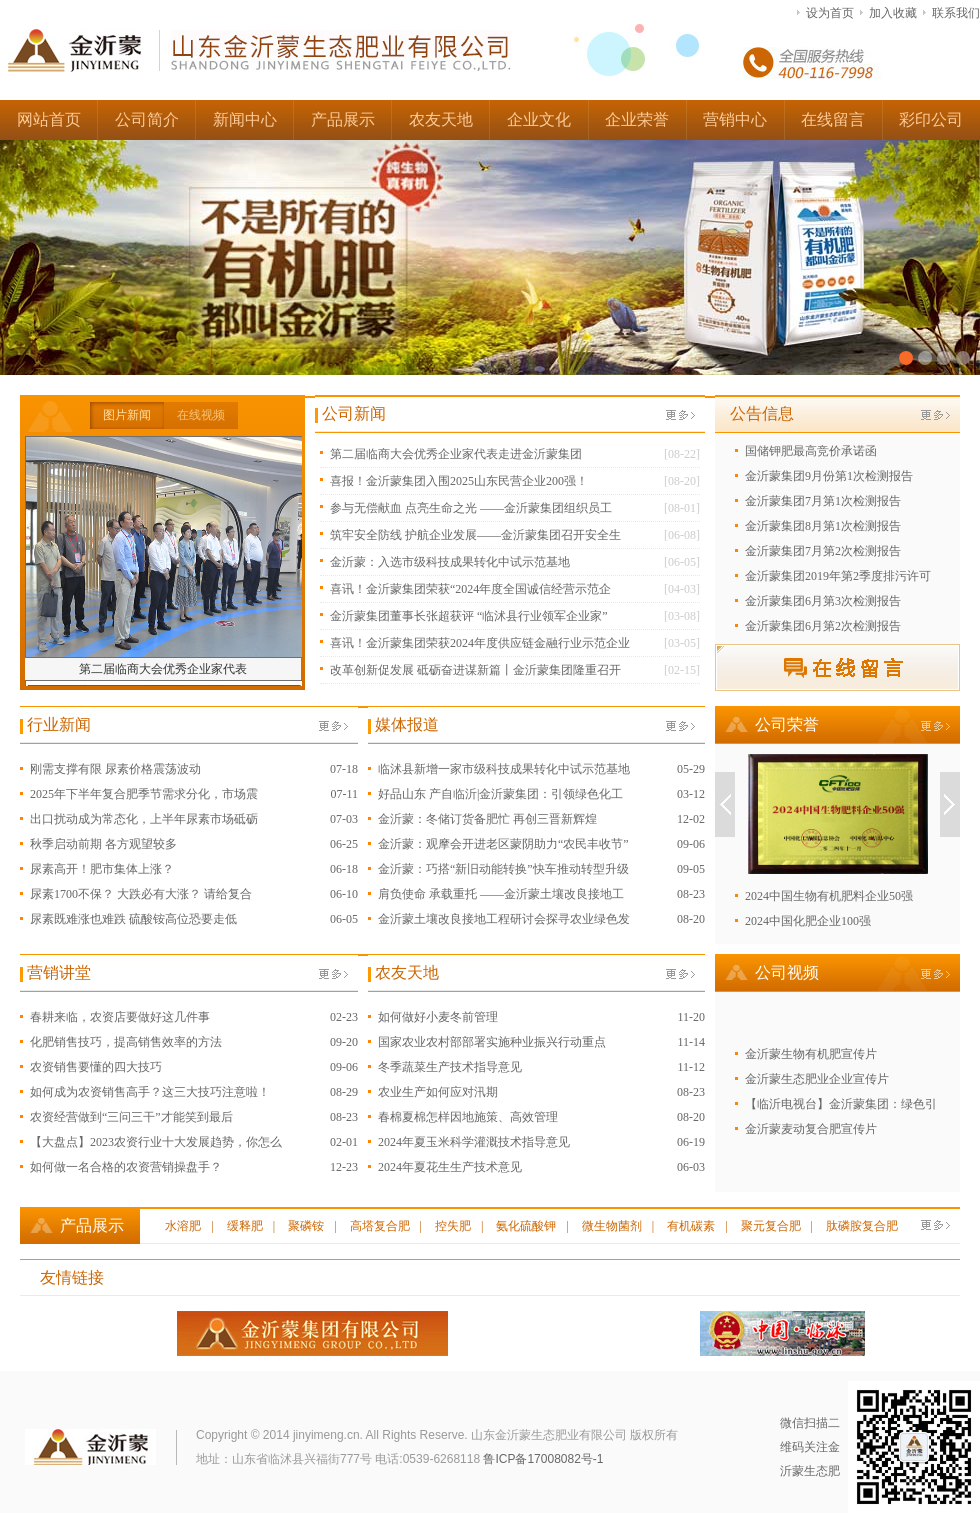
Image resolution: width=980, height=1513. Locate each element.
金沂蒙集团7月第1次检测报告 (823, 501)
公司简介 (147, 119)
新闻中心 (245, 119)
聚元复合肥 (771, 1226)
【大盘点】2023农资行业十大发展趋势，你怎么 (156, 1142)
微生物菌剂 (612, 1226)
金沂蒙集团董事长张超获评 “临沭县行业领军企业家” (469, 616)
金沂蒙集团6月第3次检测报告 (823, 601)
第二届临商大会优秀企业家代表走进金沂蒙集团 (456, 454)
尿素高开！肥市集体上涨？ (102, 869)
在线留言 (833, 119)
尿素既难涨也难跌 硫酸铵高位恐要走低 (133, 919)
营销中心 (735, 119)
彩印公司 (931, 119)
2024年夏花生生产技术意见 (450, 1167)
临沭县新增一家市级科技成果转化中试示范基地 (504, 769)
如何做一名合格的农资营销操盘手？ (126, 1167)
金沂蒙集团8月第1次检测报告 (823, 526)
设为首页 (830, 13)
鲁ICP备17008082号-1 (543, 1459)
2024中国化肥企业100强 (808, 921)
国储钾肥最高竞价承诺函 (811, 451)
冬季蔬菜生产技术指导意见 (450, 1067)
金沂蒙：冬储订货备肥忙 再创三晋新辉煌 (487, 819)
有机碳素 (691, 1226)
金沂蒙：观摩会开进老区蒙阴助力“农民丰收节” (503, 844)
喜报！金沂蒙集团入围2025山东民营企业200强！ (459, 481)
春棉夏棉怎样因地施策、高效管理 (468, 1117)
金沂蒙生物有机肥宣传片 (811, 1054)
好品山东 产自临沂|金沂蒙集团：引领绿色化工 (500, 794)
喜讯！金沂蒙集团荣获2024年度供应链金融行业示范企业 (480, 643)
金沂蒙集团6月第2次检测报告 (823, 626)
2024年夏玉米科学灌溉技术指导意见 (474, 1142)
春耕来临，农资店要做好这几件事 (120, 1017)
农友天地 (441, 119)
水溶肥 (183, 1226)
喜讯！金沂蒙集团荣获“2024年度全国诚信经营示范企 (470, 589)
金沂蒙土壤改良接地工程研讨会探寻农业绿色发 (504, 919)
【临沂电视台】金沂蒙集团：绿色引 (841, 1104)
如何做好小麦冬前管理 (438, 1017)
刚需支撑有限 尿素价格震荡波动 (115, 769)
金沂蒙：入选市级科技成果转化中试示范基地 (450, 562)
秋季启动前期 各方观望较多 (103, 844)
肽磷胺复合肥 (862, 1226)
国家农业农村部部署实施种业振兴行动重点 (492, 1042)
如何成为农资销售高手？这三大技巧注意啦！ (150, 1092)
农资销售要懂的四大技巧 (96, 1067)
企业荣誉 (637, 119)
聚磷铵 (306, 1226)
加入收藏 (893, 13)
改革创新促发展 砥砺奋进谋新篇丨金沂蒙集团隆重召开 (475, 670)
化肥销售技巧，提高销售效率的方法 (126, 1042)
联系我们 (956, 13)
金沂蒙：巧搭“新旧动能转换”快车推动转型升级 (503, 869)
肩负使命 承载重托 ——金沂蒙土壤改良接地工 (501, 894)
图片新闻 (127, 415)
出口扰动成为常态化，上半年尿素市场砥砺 (144, 819)
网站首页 (49, 119)
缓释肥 (245, 1226)
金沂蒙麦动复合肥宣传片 (811, 1129)
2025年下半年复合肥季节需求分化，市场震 (144, 794)
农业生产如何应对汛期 (438, 1092)
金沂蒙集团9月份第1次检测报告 (829, 476)
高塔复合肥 (380, 1226)
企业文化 (539, 119)
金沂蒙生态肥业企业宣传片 (817, 1079)
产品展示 (343, 119)
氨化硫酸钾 (526, 1226)
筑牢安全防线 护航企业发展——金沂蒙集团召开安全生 (475, 535)
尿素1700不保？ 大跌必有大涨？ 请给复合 (141, 894)
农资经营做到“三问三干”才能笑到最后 (131, 1117)
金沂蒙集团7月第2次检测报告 (823, 551)
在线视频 (201, 415)
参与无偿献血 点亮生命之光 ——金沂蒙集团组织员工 (471, 508)
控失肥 (453, 1226)
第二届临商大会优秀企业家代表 (163, 669)
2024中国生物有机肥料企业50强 (829, 896)
